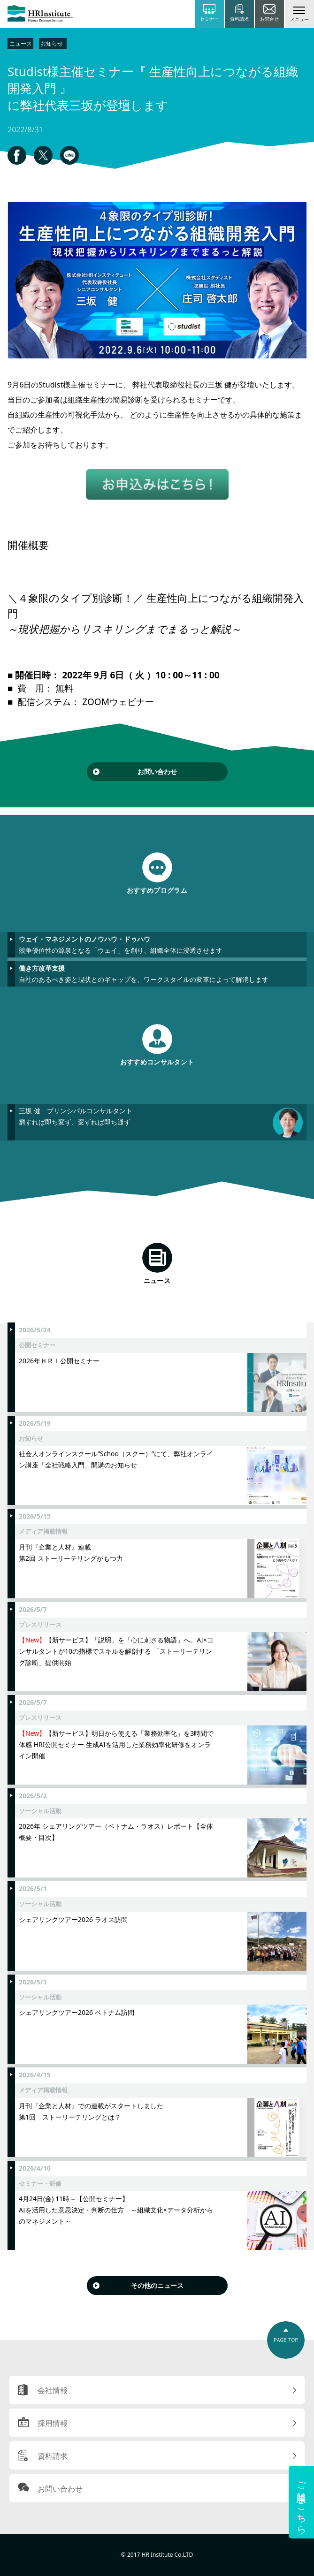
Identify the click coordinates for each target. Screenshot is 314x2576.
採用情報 (53, 2423)
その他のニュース (157, 2285)
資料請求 (53, 2456)
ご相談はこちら (301, 2502)
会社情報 (53, 2390)
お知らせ (51, 43)
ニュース (20, 43)
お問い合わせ (157, 771)
